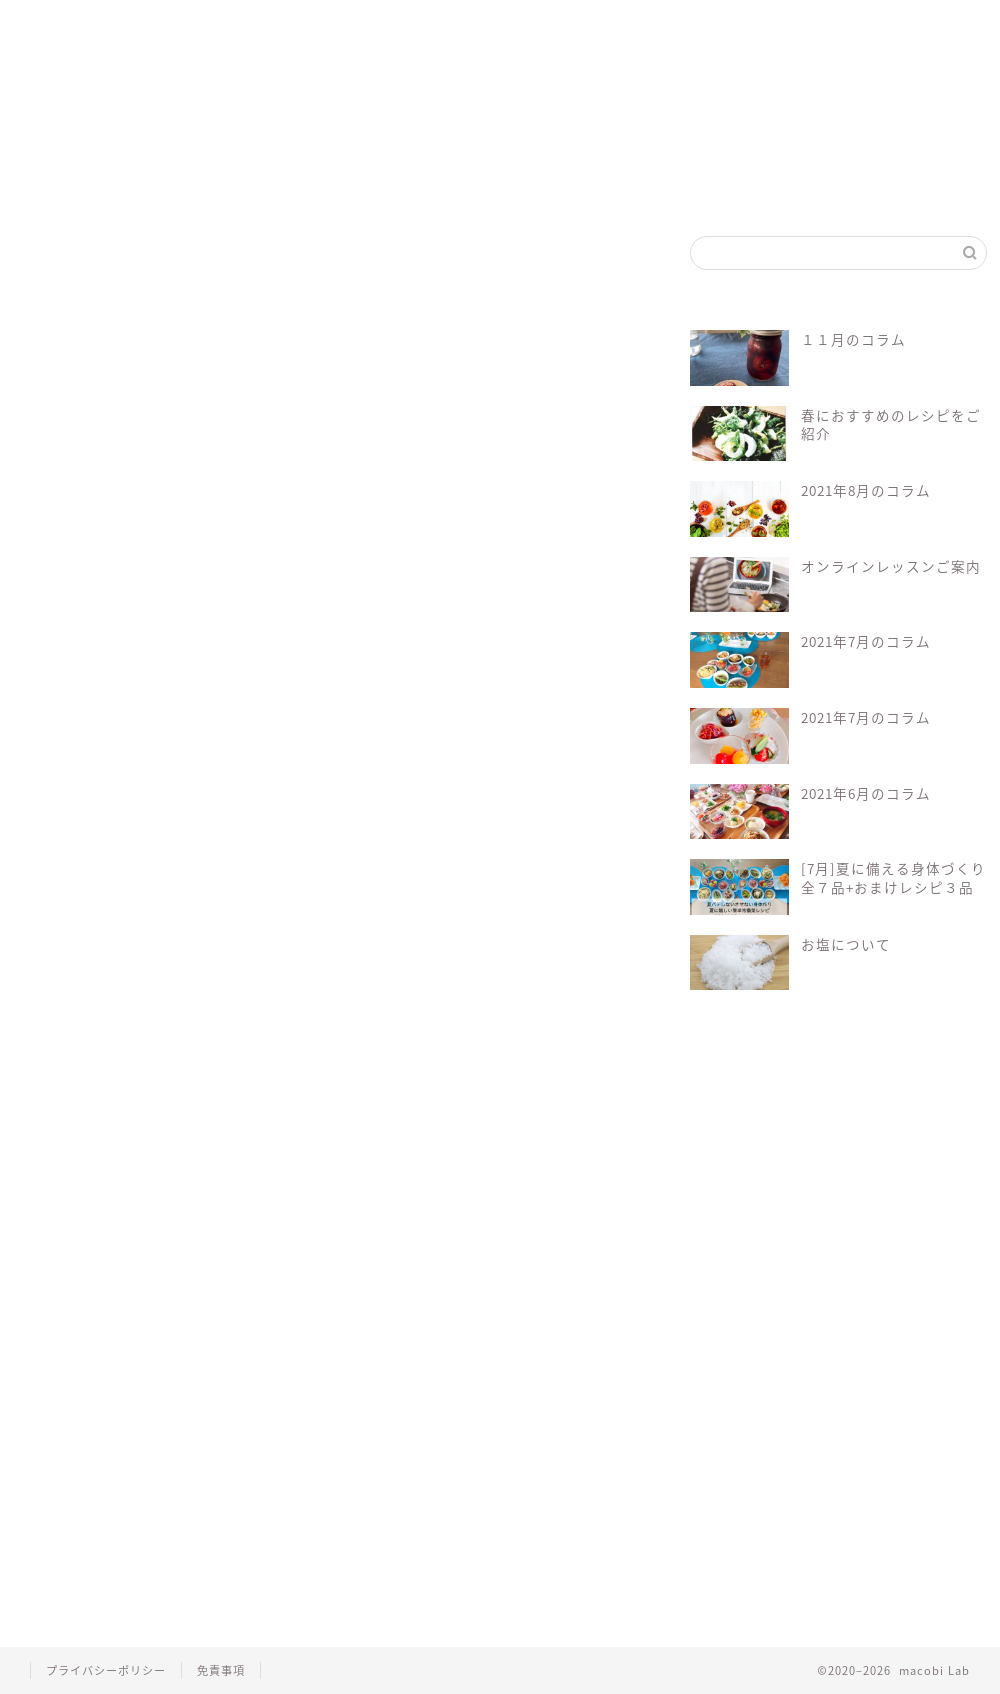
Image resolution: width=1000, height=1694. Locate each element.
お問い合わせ (698, 24)
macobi (67, 1011)
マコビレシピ (332, 24)
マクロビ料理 (427, 1011)
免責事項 (221, 1670)
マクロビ (235, 1011)
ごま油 (56, 330)
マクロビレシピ (326, 1011)
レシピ (508, 1011)
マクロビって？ (207, 24)
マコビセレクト (454, 24)
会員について (162, 955)
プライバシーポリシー (106, 1670)
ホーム (81, 24)
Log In (512, 934)
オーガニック (149, 1011)
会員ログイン (576, 24)
